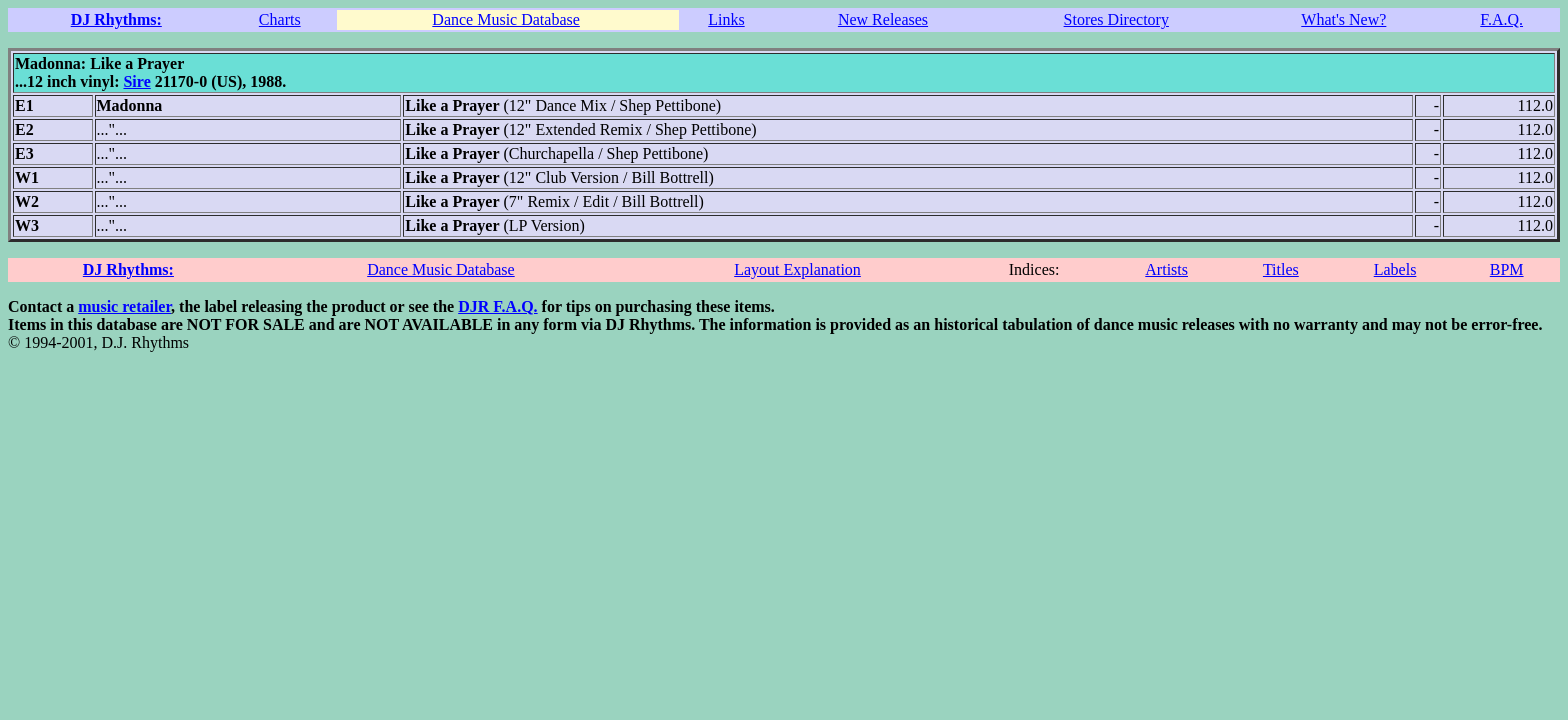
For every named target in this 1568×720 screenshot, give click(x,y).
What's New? (1343, 19)
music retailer (124, 306)
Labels (1395, 269)
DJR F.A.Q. (497, 306)
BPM (1507, 269)
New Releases (883, 19)
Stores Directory (1116, 19)
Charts (280, 19)
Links (726, 19)
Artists (1166, 269)
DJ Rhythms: (116, 19)
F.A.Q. (1501, 19)
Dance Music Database (506, 19)
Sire (136, 81)
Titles (1281, 269)
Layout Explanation (797, 269)
